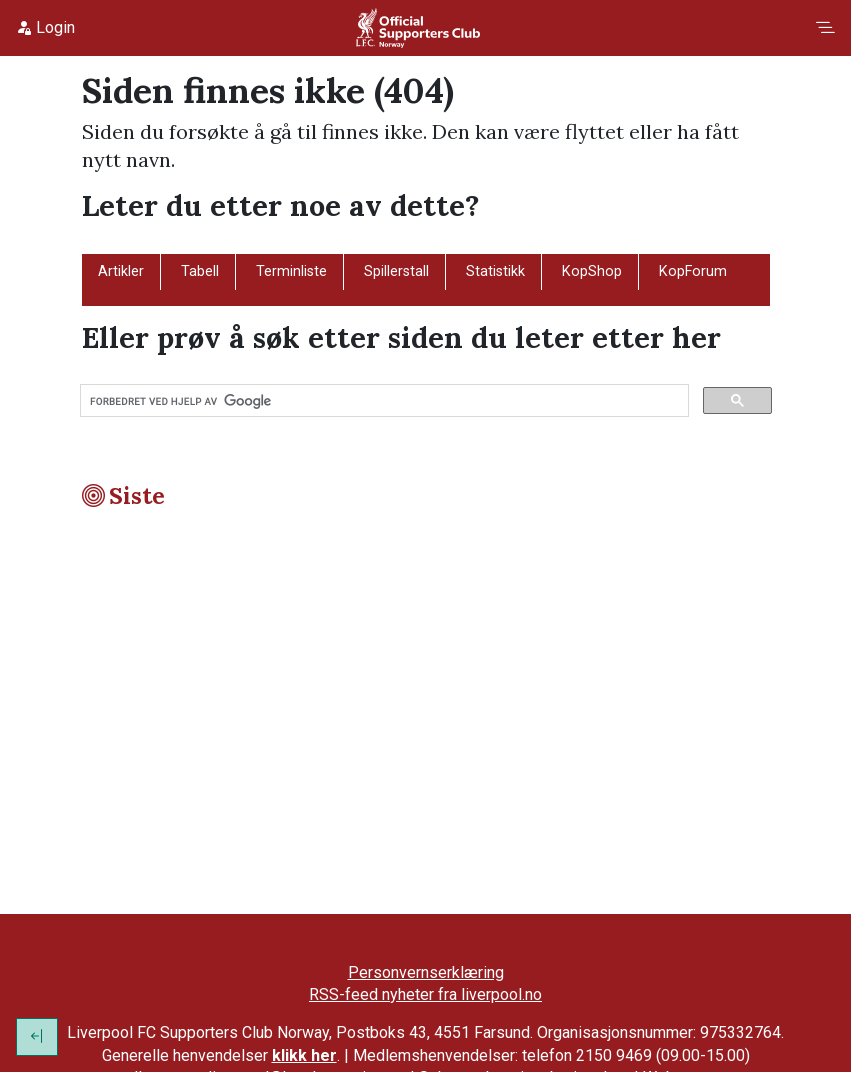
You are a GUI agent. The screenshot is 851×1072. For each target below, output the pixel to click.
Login (45, 27)
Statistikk (495, 271)
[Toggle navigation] (825, 28)
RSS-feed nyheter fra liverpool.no (425, 994)
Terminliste (291, 271)
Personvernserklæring (426, 972)
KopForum (693, 271)
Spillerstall (396, 271)
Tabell (200, 271)
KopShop (592, 271)
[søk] (382, 401)
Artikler (121, 271)
